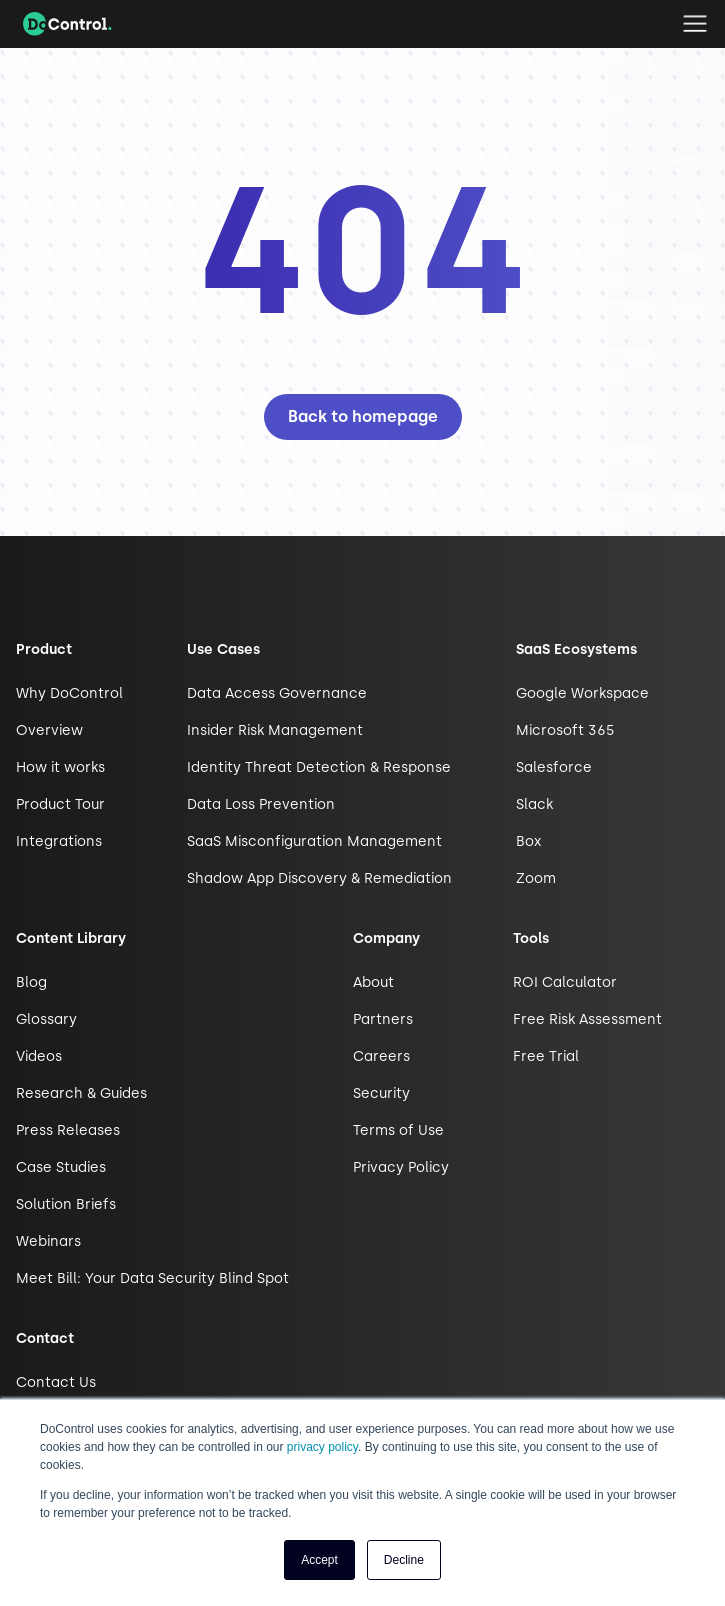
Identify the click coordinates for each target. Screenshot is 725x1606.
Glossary (46, 1019)
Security (381, 1093)
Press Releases (68, 1130)
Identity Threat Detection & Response (319, 767)
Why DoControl (69, 693)
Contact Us (56, 1382)
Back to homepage (363, 416)
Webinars (48, 1241)
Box (528, 841)
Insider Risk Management (275, 730)
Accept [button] (319, 1560)
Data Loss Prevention (261, 804)
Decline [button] (404, 1560)
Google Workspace (582, 693)
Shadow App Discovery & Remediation (319, 878)
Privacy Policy (401, 1167)
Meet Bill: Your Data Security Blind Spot (152, 1278)
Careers (381, 1056)
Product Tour (60, 804)
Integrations (59, 841)
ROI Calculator (565, 982)
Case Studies (61, 1167)
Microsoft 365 (565, 730)
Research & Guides (81, 1093)
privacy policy (322, 1447)
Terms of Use (398, 1130)
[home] (62, 24)
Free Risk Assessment (587, 1019)
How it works (60, 767)
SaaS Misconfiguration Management (314, 841)
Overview (49, 730)
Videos (39, 1056)
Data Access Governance (277, 693)
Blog (31, 982)
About (373, 982)
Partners (383, 1019)
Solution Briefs (66, 1204)
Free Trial (546, 1056)
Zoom (536, 878)
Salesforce (554, 767)
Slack (534, 804)
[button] (695, 24)
